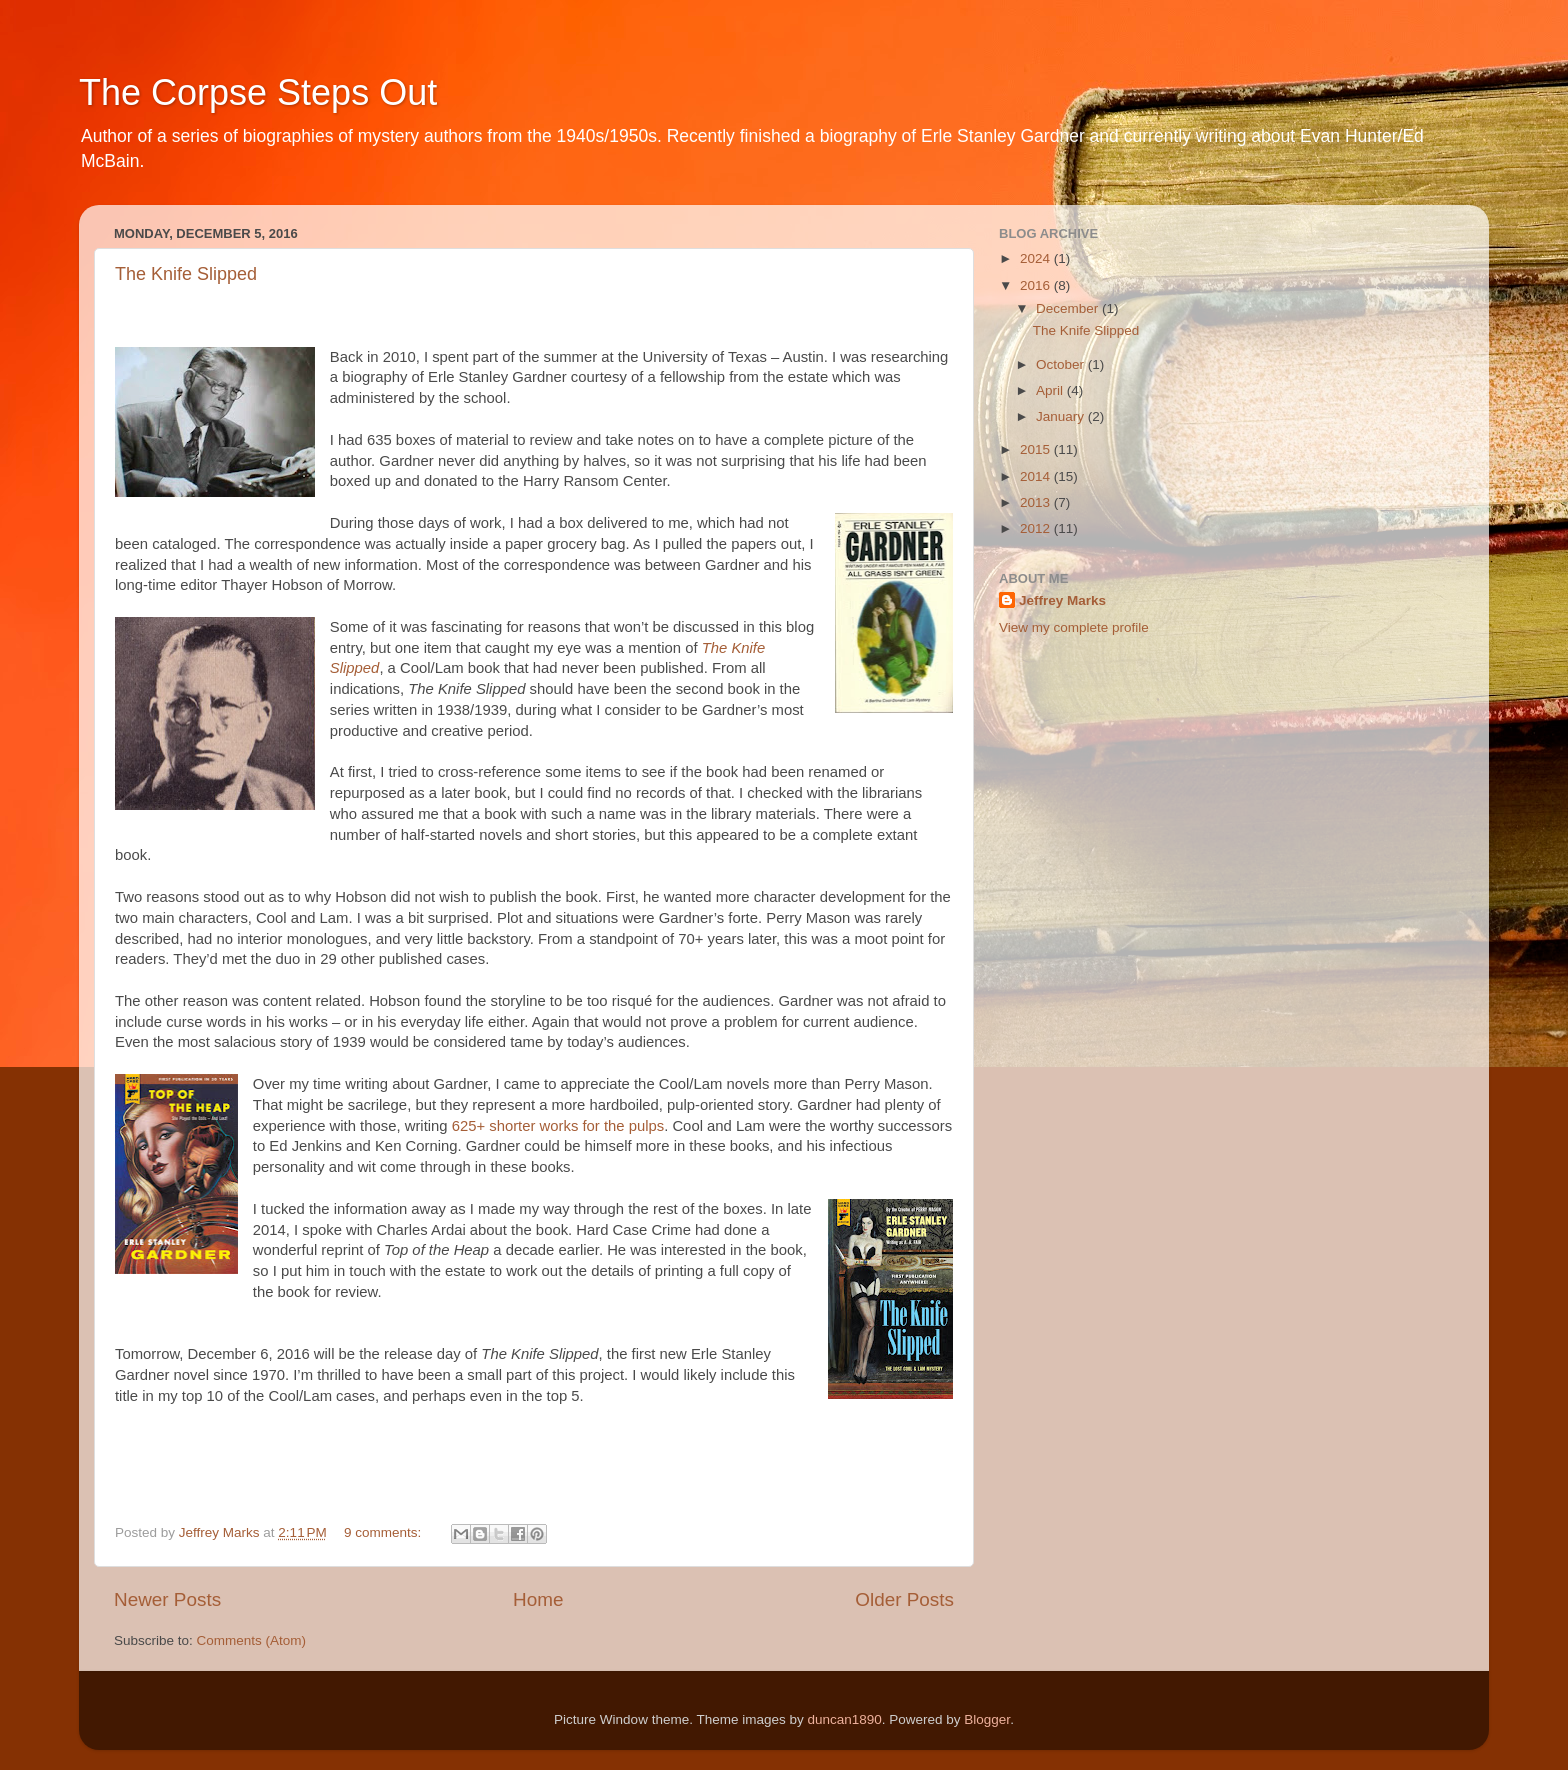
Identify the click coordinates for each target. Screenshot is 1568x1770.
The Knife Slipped (186, 274)
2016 (1037, 285)
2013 (1037, 502)
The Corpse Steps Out (258, 92)
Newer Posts (167, 1599)
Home (538, 1599)
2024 (1037, 258)
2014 (1037, 476)
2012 (1037, 528)
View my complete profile (1074, 627)
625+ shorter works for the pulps (558, 1126)
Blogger (987, 1719)
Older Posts (904, 1599)
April (1051, 390)
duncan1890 (844, 1719)
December (1069, 308)
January (1062, 416)
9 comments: (384, 1532)
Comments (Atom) (252, 1640)
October (1062, 364)
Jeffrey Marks (1062, 600)
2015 (1037, 449)
